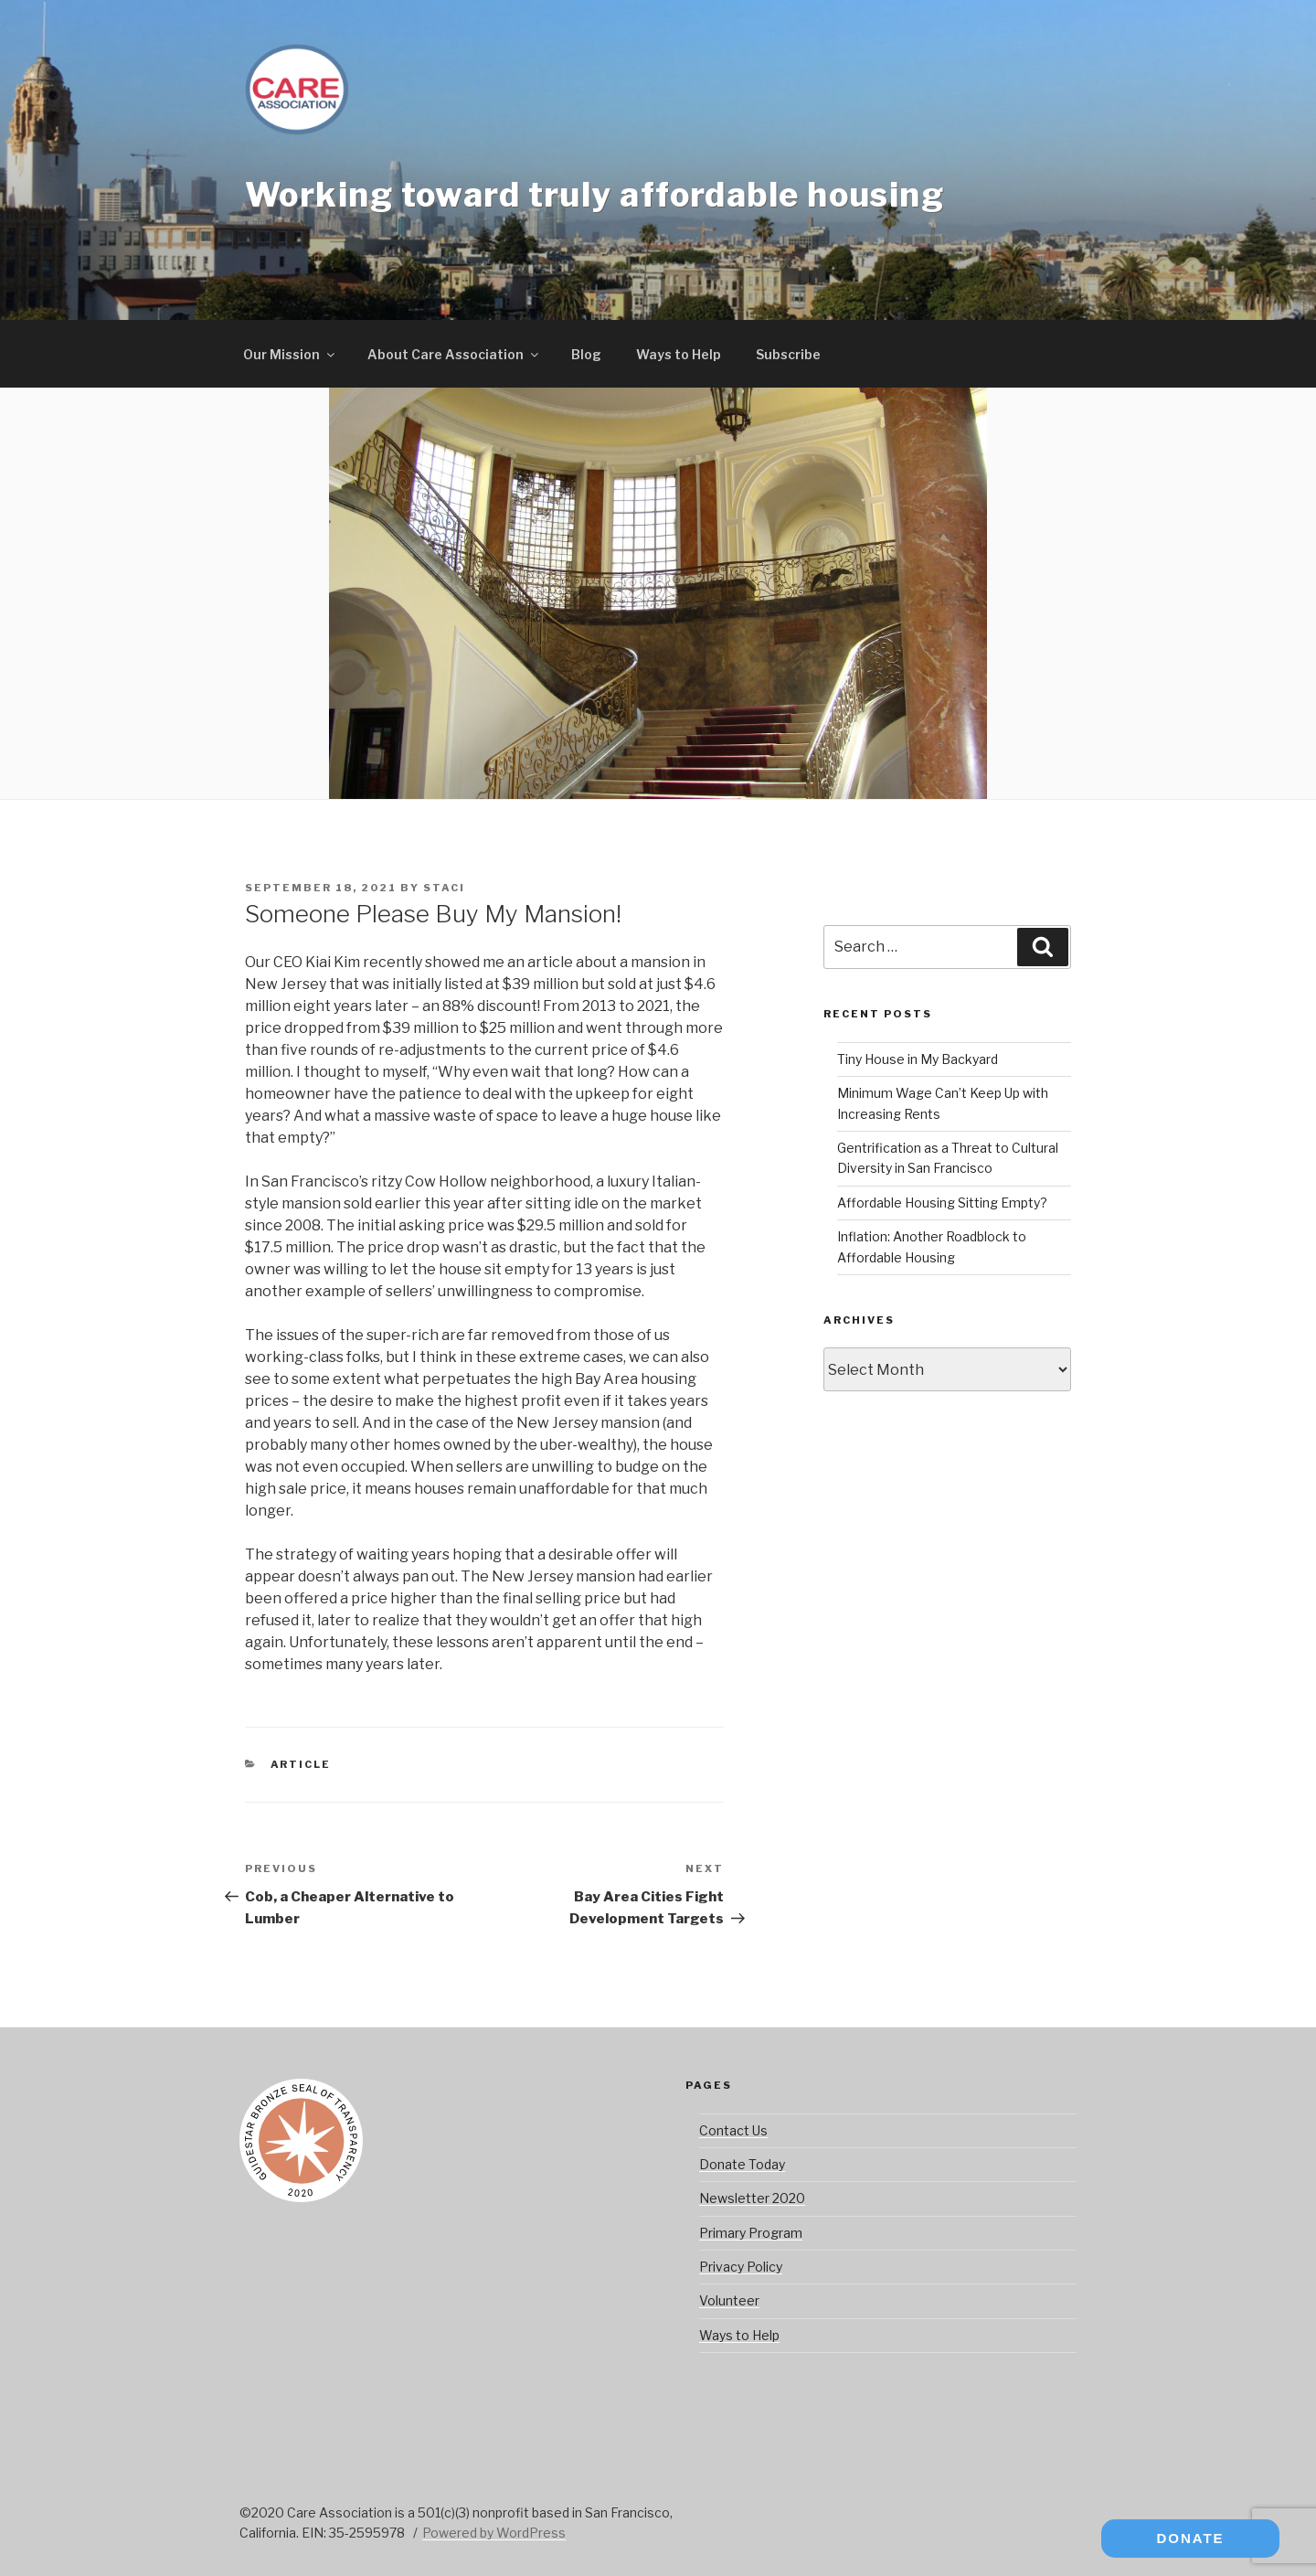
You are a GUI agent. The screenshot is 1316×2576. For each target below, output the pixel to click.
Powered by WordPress (494, 2532)
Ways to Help (678, 354)
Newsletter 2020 (752, 2198)
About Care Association (454, 354)
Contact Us (733, 2130)
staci (444, 887)
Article (301, 1764)
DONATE (1190, 2538)
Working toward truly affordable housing (594, 195)
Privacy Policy (740, 2266)
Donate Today (742, 2164)
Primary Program (750, 2233)
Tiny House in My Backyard (917, 1059)
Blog (586, 354)
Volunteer (729, 2300)
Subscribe (788, 354)
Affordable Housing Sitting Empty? (942, 1202)
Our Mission (290, 354)
